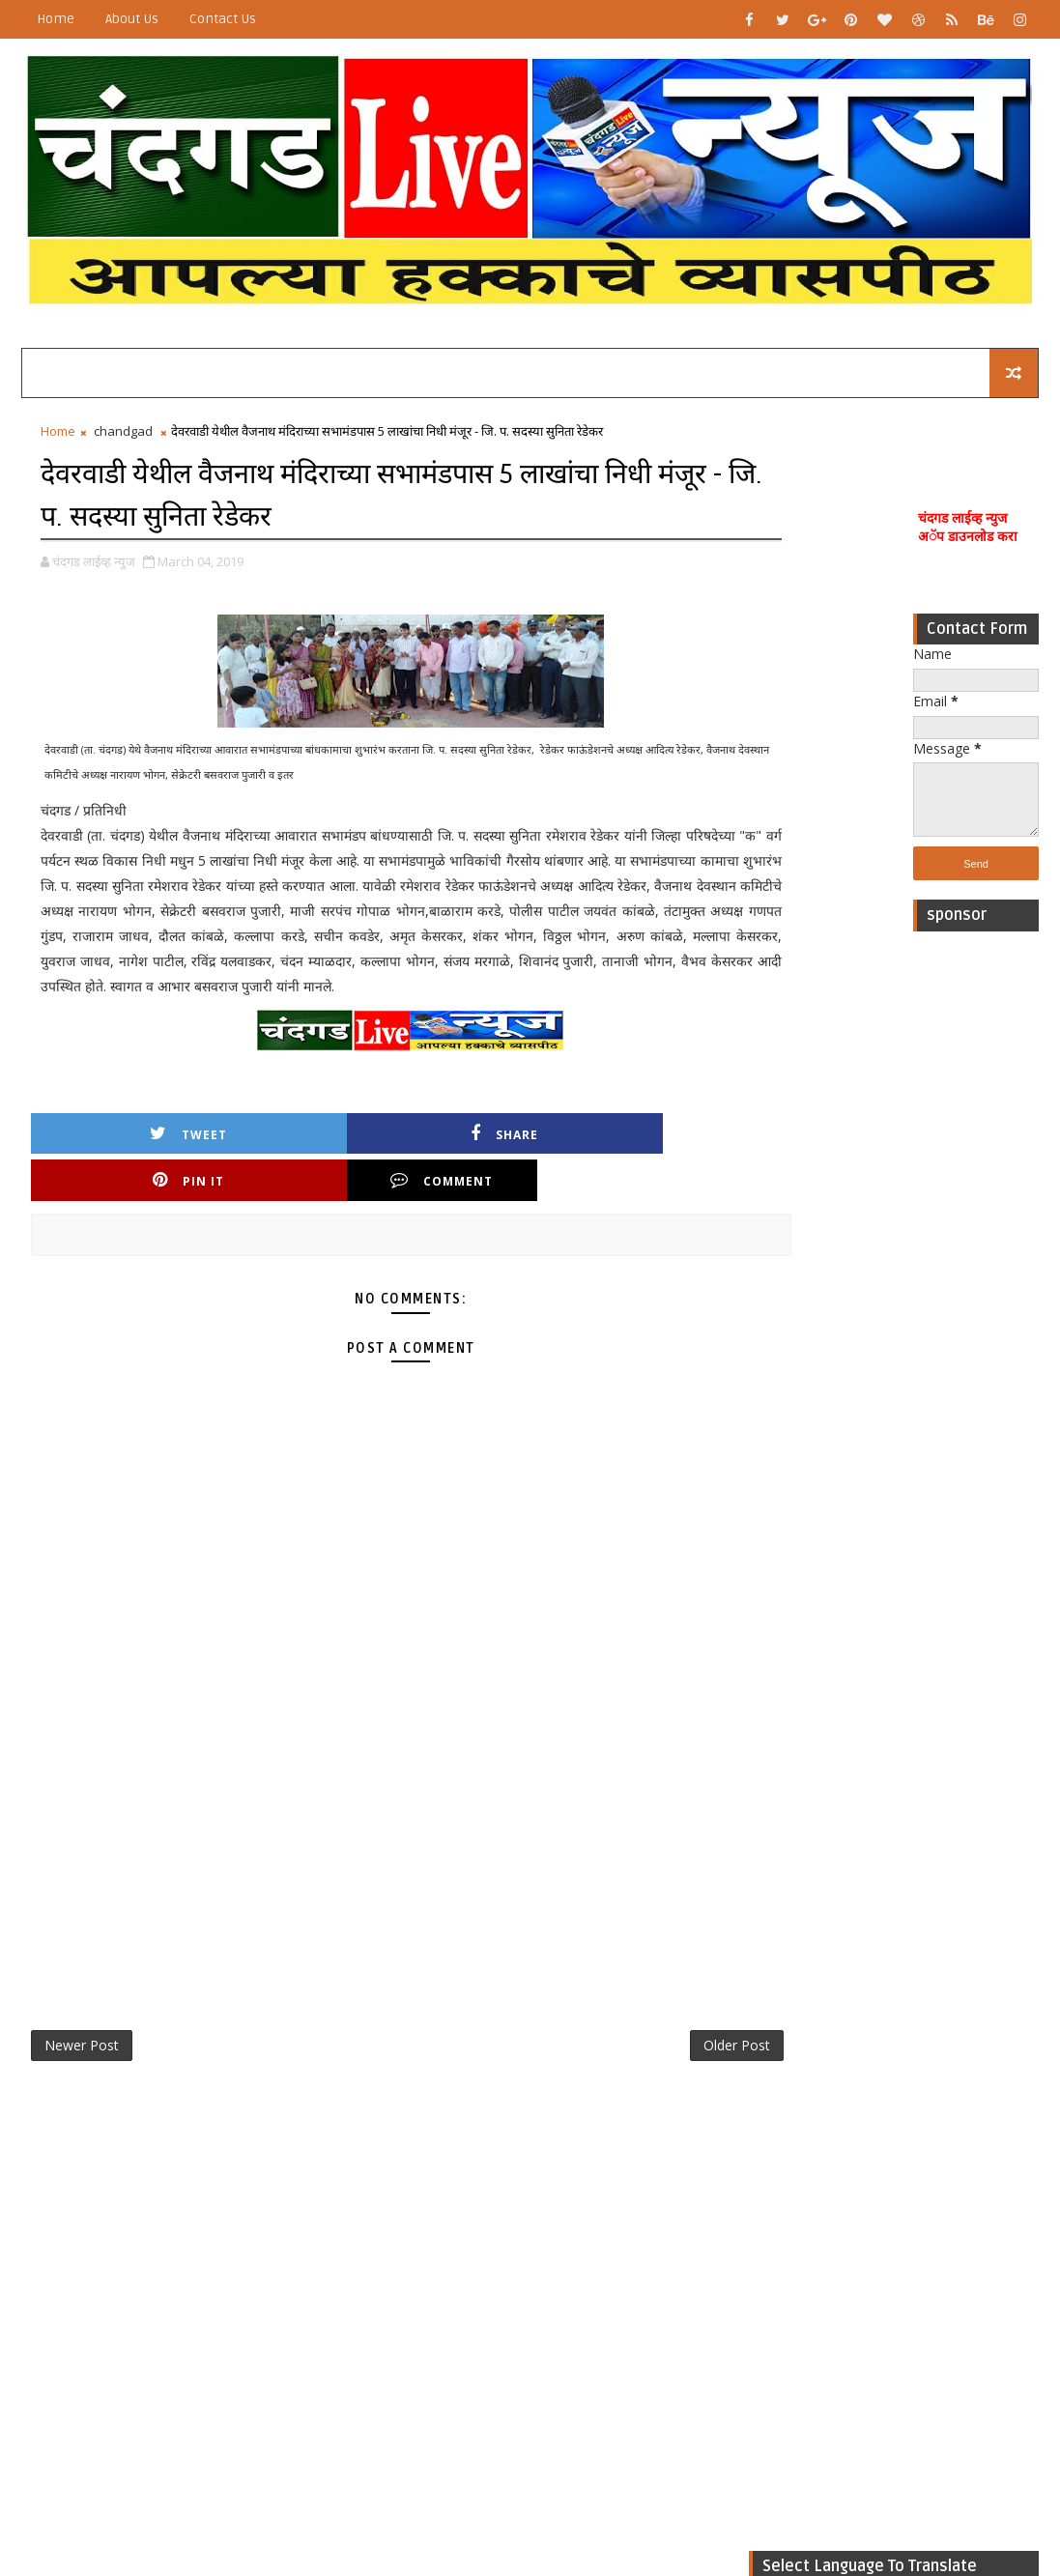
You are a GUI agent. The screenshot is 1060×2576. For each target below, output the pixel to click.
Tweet (118, 1161)
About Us (131, 19)
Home (55, 19)
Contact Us (222, 19)
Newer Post (81, 2028)
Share (291, 1161)
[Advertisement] (976, 1235)
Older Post (669, 2028)
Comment (637, 1161)
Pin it (464, 1161)
